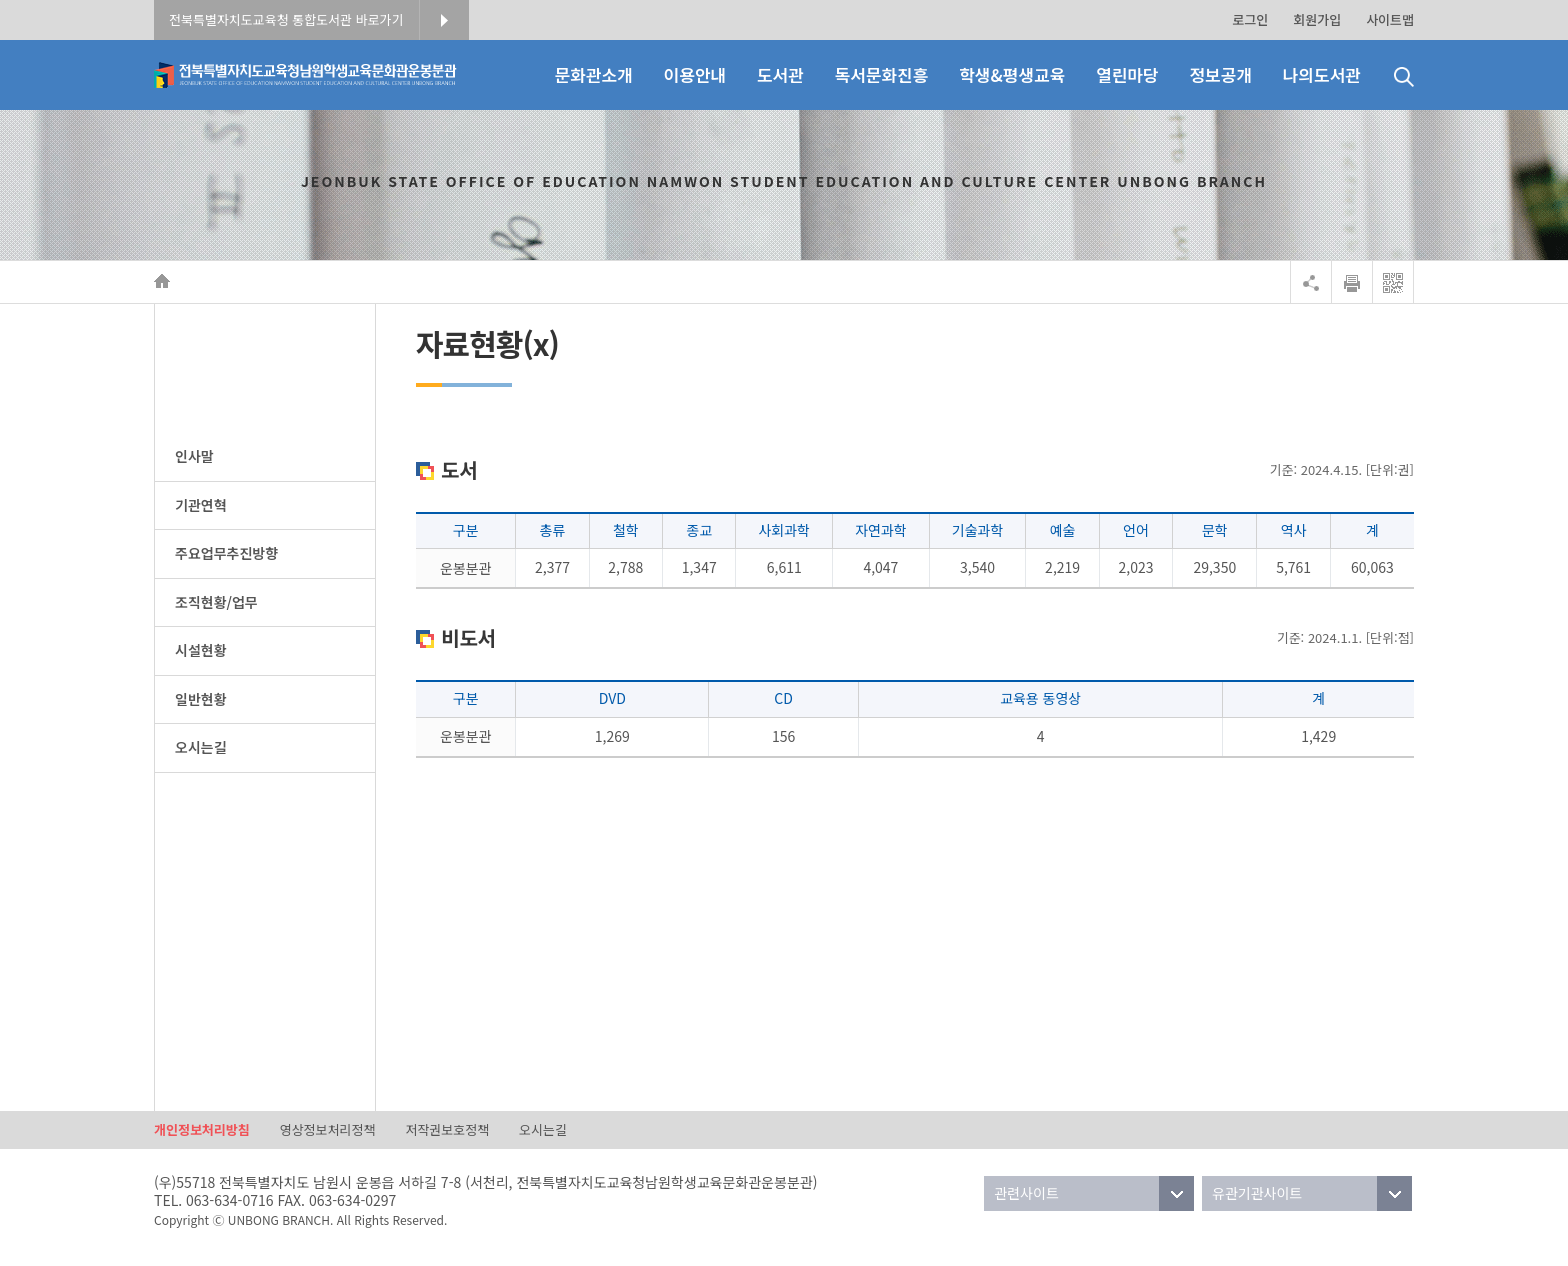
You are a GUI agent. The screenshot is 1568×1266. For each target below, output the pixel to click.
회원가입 (1317, 19)
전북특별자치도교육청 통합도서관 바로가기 (286, 19)
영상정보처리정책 (328, 1129)
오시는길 (543, 1129)
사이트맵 (1390, 19)
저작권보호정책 (447, 1129)
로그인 (1250, 19)
